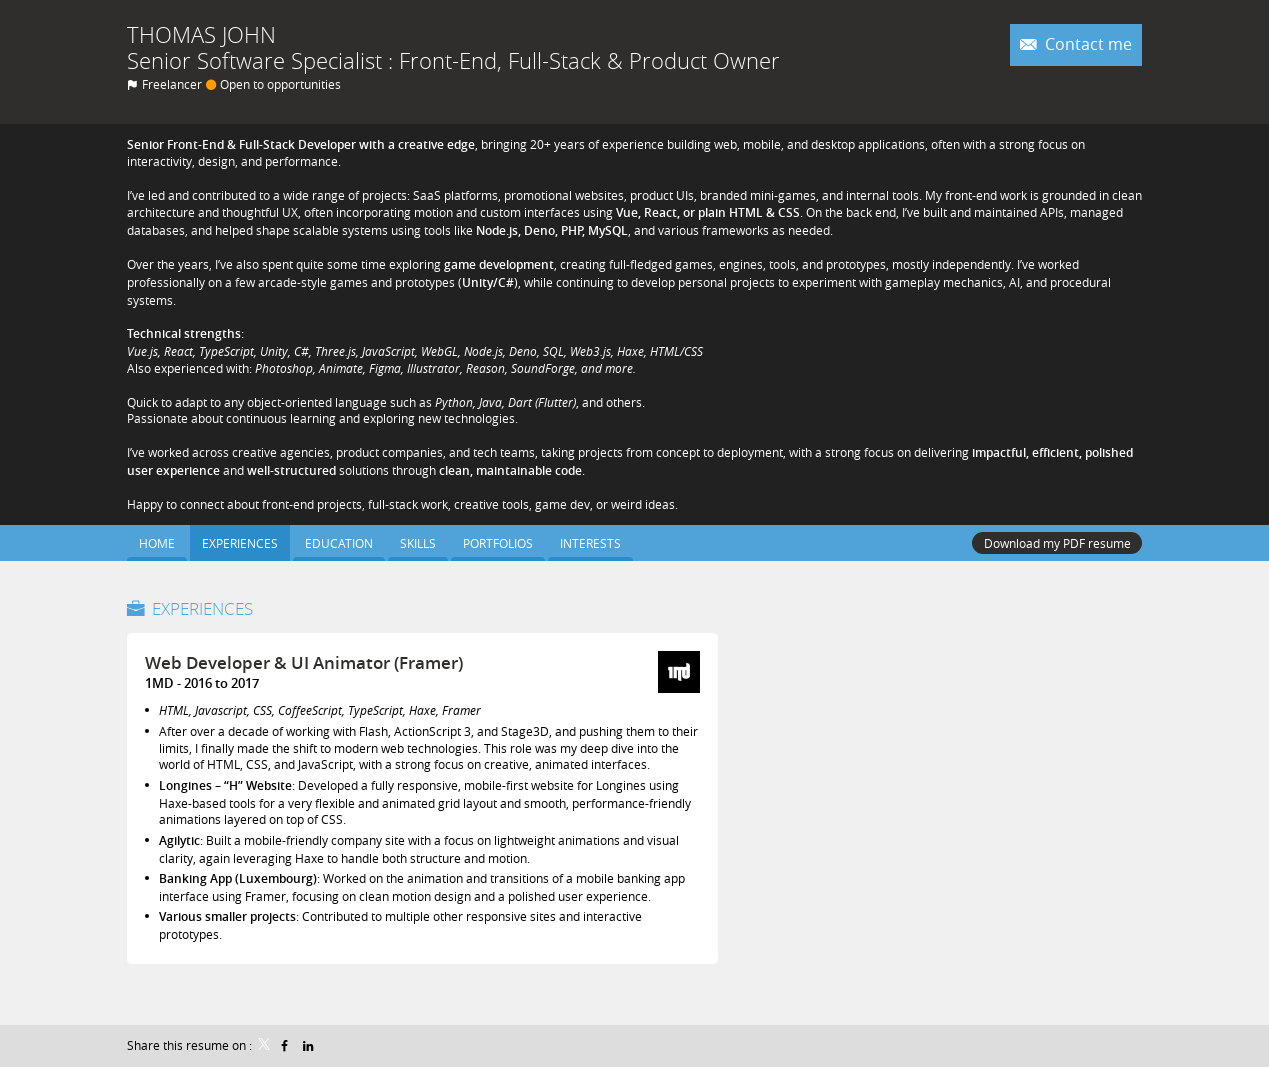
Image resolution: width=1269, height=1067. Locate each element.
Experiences (202, 608)
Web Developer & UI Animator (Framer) (304, 662)
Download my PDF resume (1056, 543)
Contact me (1086, 44)
